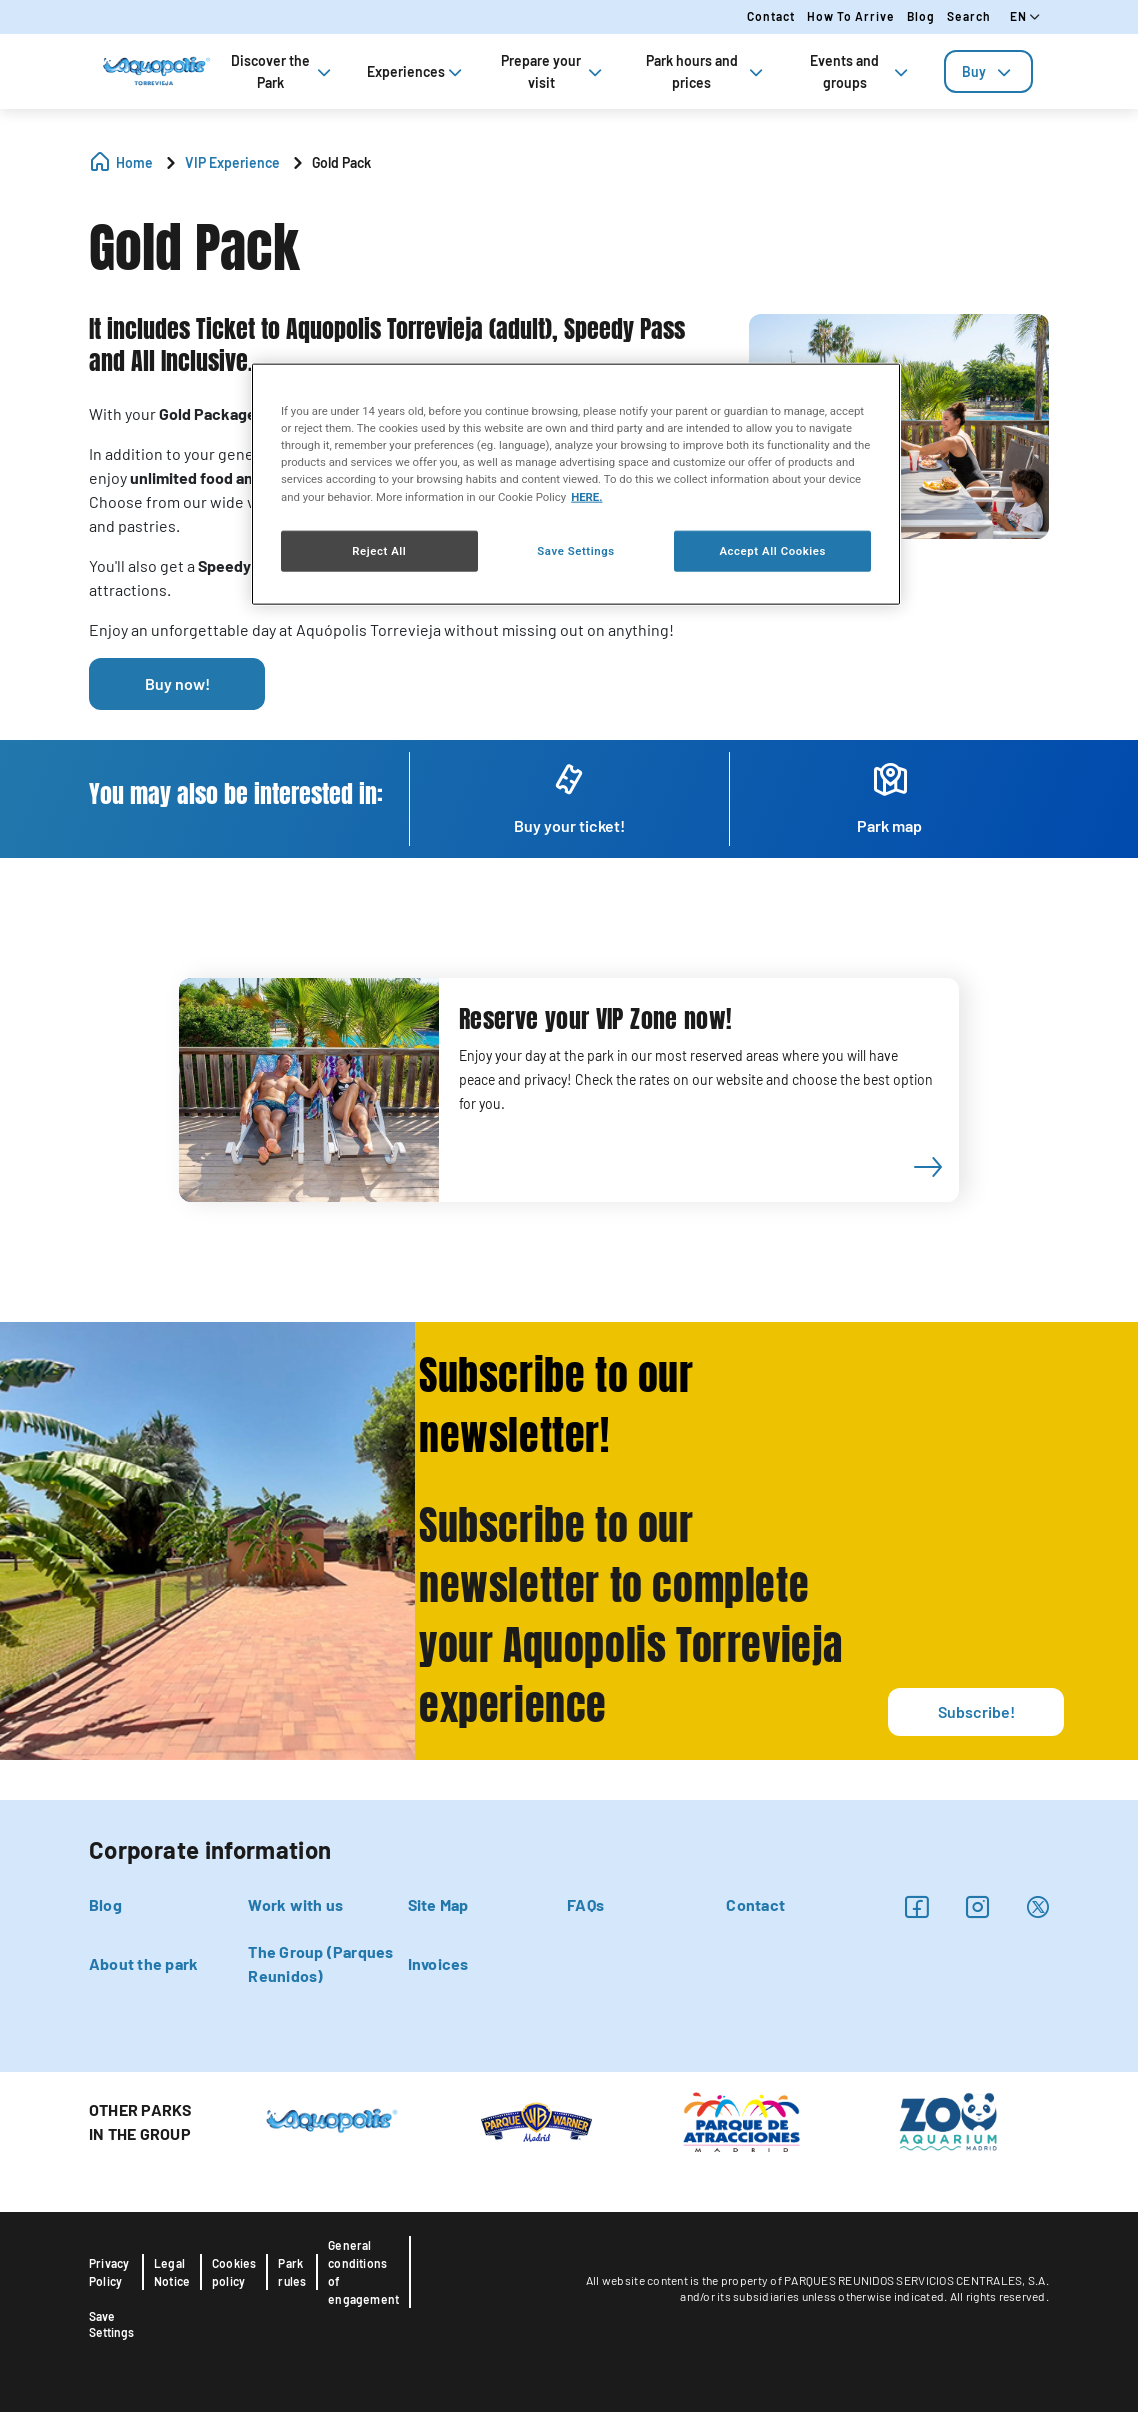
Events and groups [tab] (861, 71)
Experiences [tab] (416, 71)
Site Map (438, 1904)
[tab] (988, 71)
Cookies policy (234, 2272)
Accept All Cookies (772, 550)
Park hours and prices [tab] (706, 71)
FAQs (585, 1904)
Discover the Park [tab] (283, 71)
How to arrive (851, 16)
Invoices (438, 1963)
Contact (771, 16)
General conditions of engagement (363, 2272)
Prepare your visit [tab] (553, 71)
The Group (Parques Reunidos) (320, 1963)
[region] (576, 484)
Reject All (379, 550)
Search (969, 16)
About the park (143, 1963)
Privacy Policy (109, 2272)
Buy (988, 71)
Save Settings (111, 2324)
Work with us (295, 1904)
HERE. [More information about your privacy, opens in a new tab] (586, 496)
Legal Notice (172, 2272)
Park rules (292, 2272)
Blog (921, 16)
